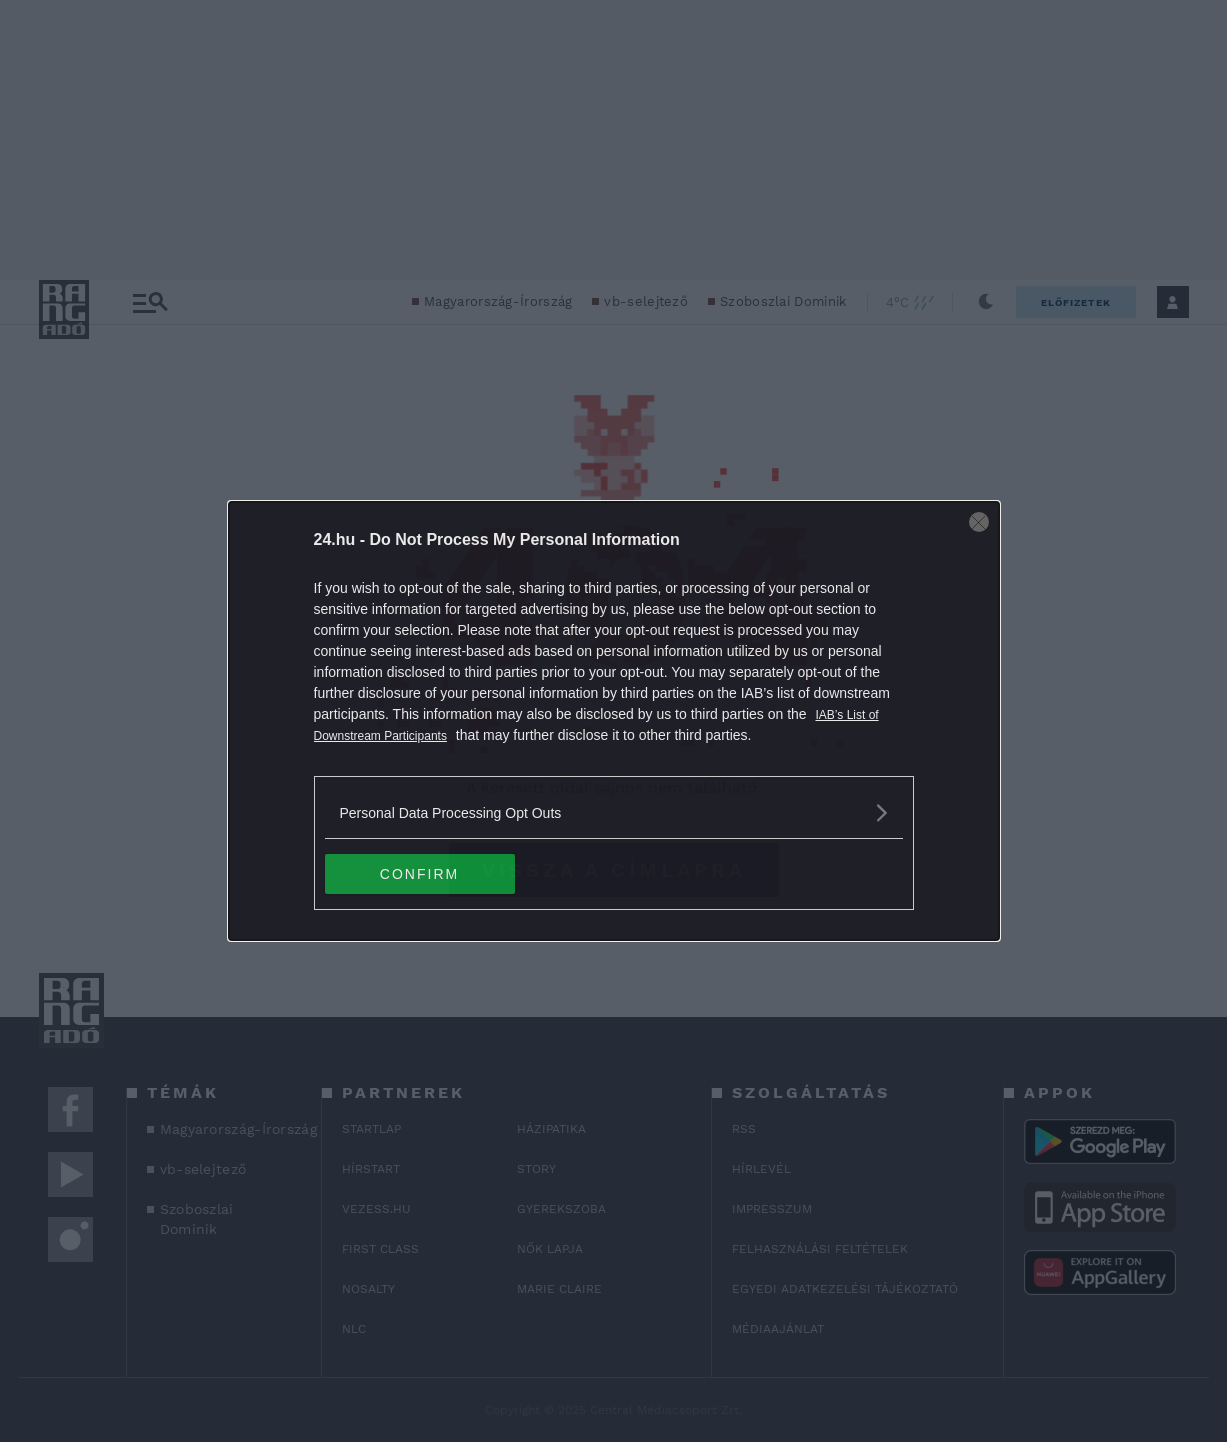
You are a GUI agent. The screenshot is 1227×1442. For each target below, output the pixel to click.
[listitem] (614, 812)
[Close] (979, 522)
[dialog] (614, 721)
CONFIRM (419, 873)
